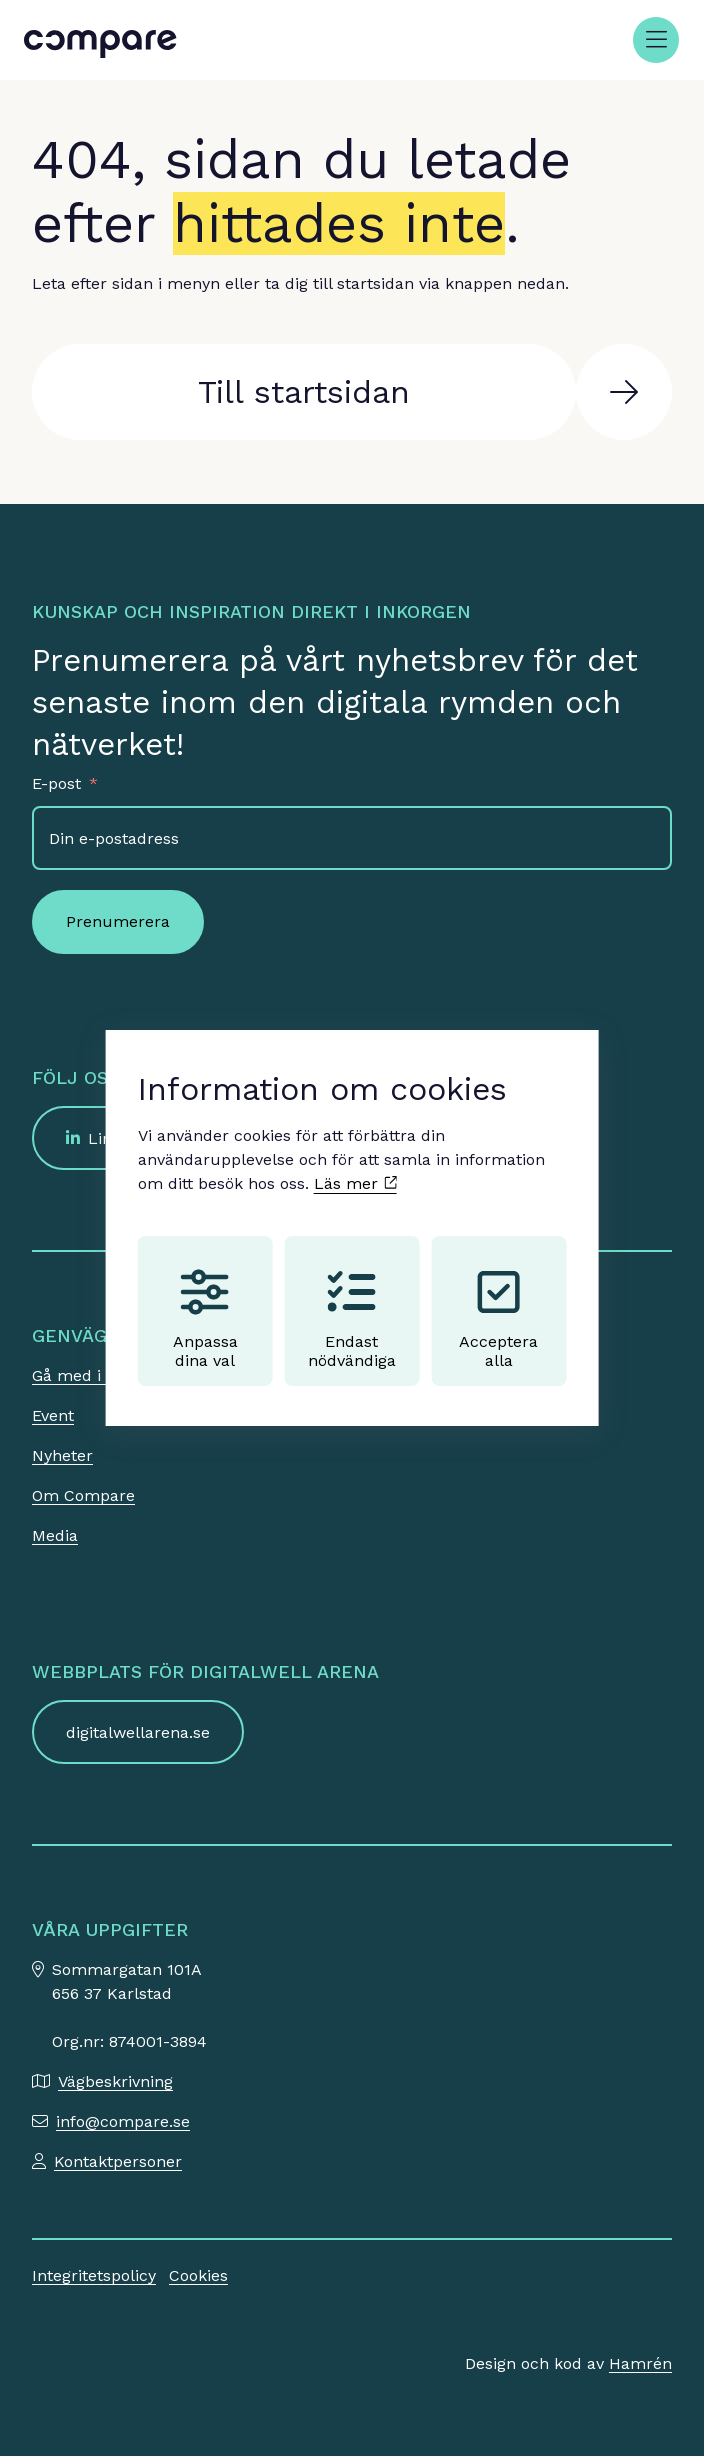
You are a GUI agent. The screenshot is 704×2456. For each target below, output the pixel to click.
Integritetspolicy (94, 2275)
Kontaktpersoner (118, 2161)
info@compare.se (123, 2121)
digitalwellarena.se (138, 1732)
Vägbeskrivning (115, 2081)
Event (53, 1415)
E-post (56, 783)
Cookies (198, 2275)
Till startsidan (304, 392)
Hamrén (640, 2363)
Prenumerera (118, 921)
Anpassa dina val (205, 1319)
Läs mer (355, 1183)
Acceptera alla (498, 1319)
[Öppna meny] (656, 40)
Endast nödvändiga (352, 1319)
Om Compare (83, 1495)
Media (55, 1535)
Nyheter (62, 1455)
